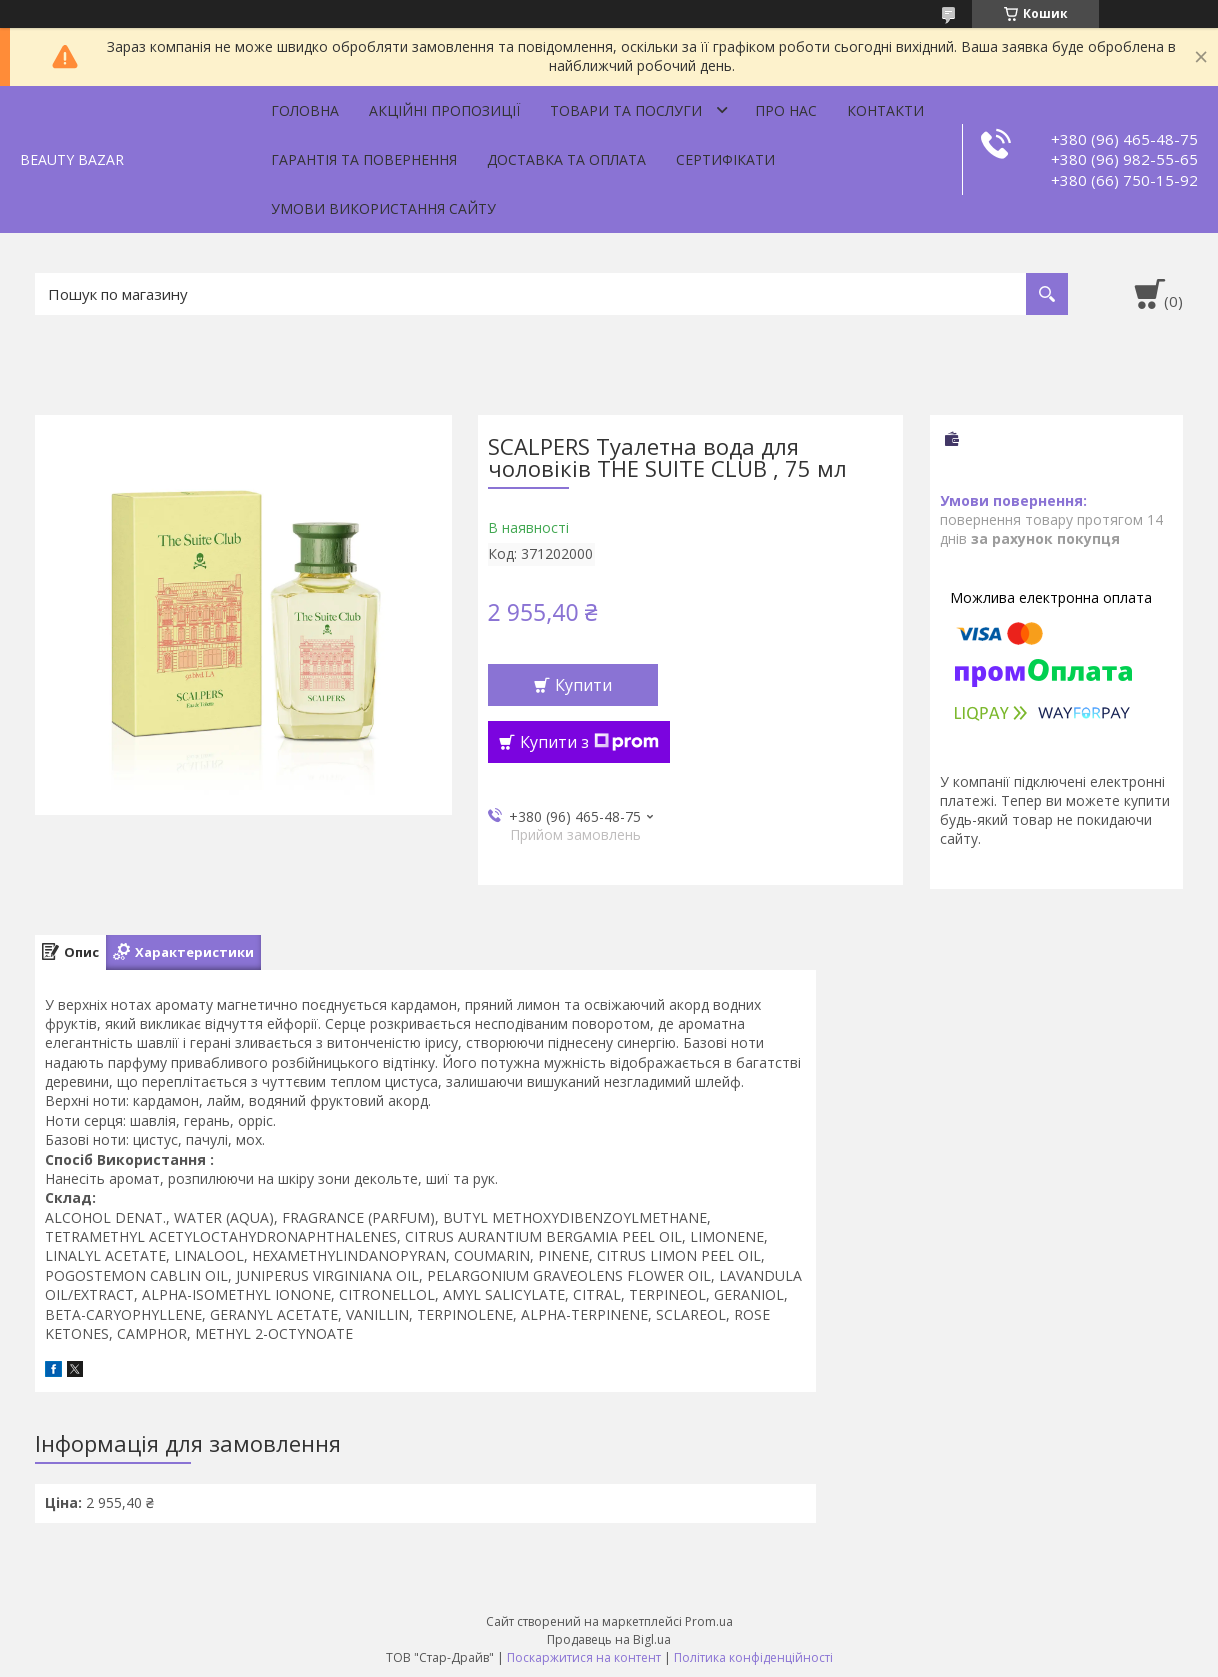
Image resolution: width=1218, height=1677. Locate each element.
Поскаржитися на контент (584, 1657)
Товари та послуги (626, 110)
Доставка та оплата (566, 159)
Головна (305, 110)
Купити (583, 685)
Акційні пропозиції (444, 110)
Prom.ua (709, 1621)
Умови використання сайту (383, 208)
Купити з (589, 742)
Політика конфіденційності (753, 1657)
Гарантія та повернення (364, 159)
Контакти (885, 110)
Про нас (786, 110)
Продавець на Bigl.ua (609, 1639)
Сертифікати (725, 159)
